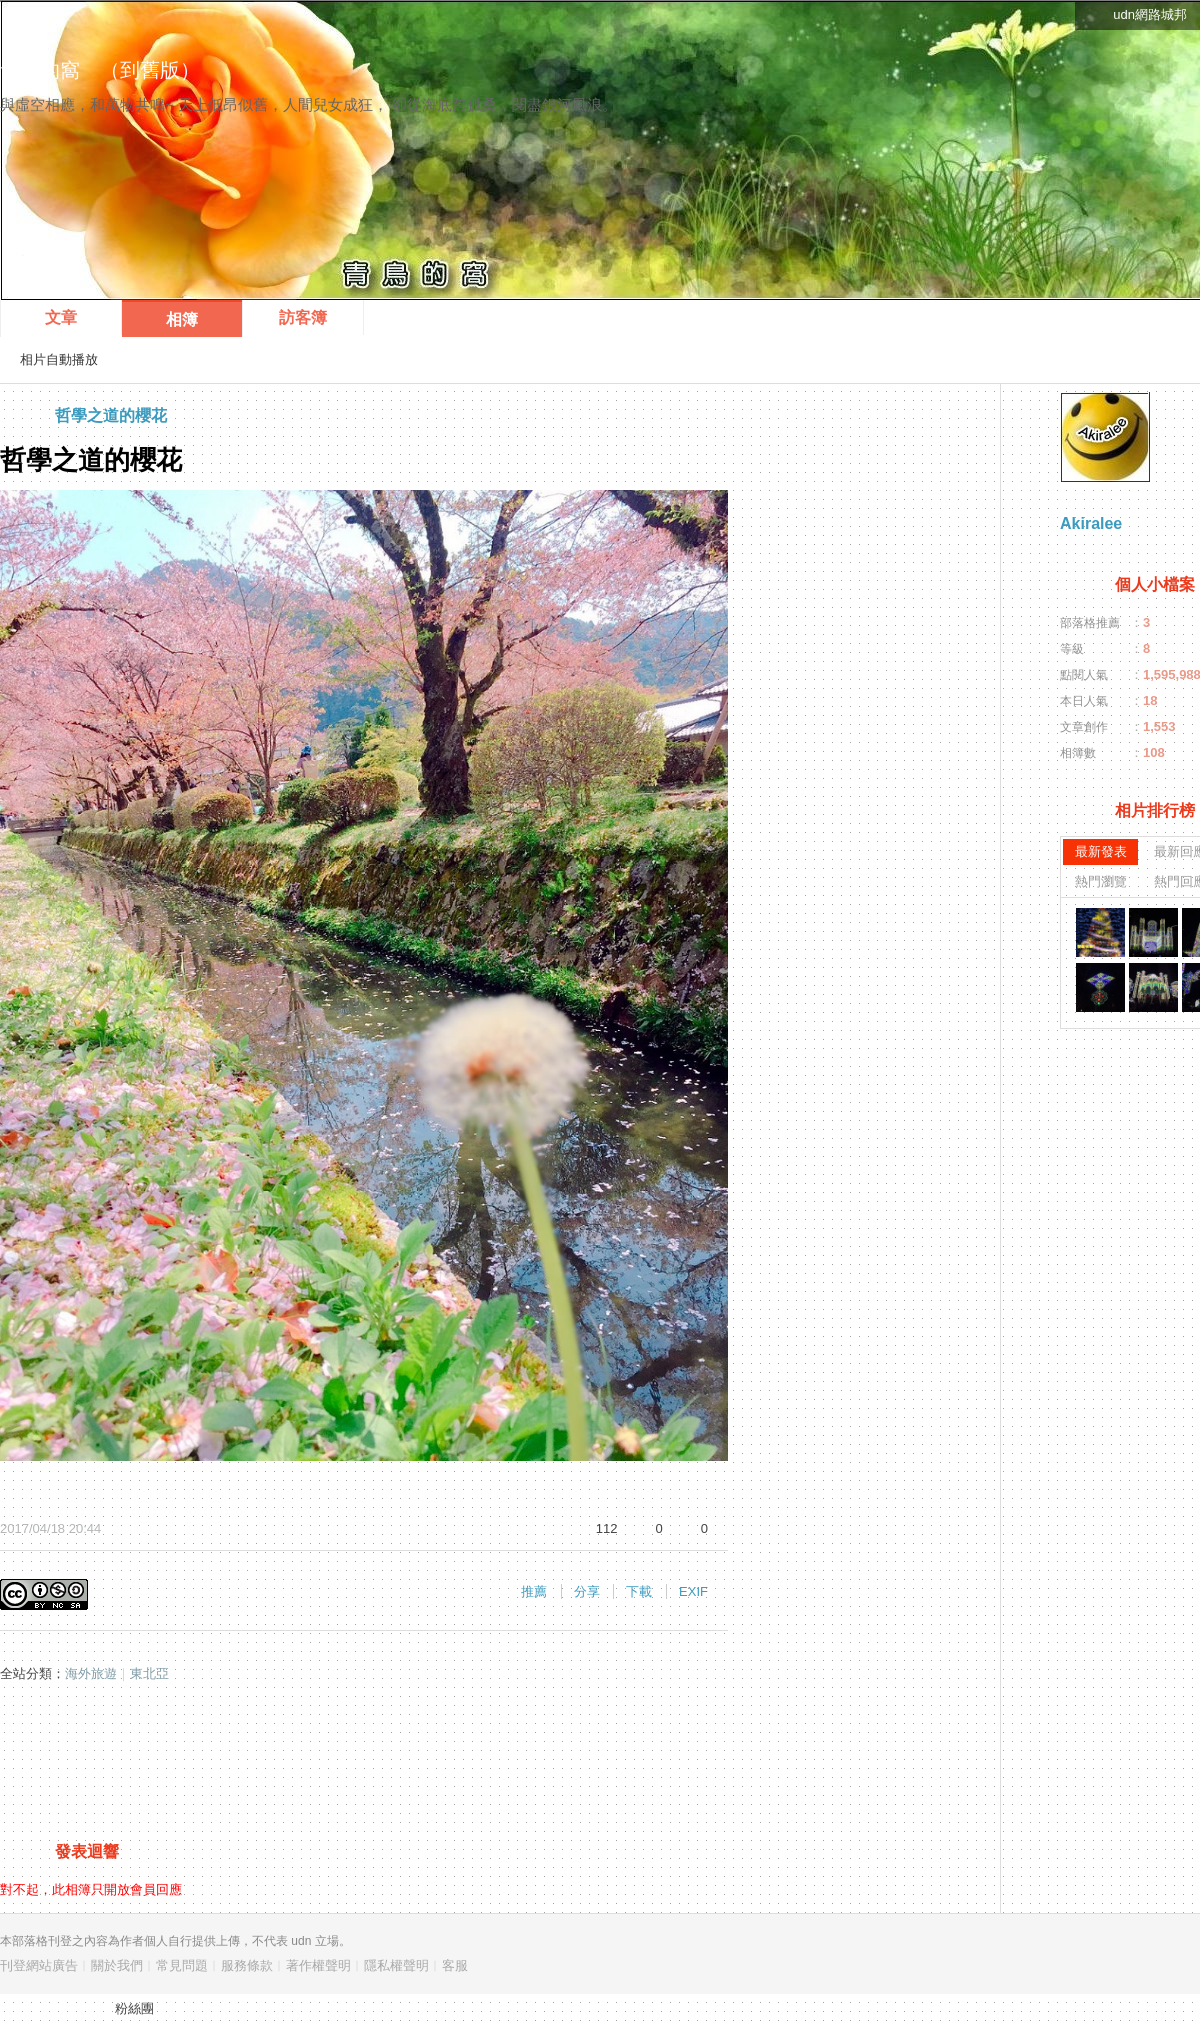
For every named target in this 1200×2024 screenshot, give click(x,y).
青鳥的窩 (40, 70)
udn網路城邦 (1150, 14)
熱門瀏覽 (1101, 881)
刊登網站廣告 (39, 1965)
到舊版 (150, 70)
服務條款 (247, 1965)
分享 (587, 1591)
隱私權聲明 (396, 1965)
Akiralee (1091, 523)
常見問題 (182, 1965)
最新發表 (1101, 851)
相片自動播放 (59, 359)
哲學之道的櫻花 (111, 415)
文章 (61, 317)
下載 (639, 1591)
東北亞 (149, 1673)
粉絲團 (134, 2008)
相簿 (182, 319)
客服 (455, 1965)
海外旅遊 (91, 1673)
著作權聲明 (318, 1965)
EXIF (693, 1591)
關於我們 (117, 1965)
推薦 (534, 1591)
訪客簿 (303, 317)
